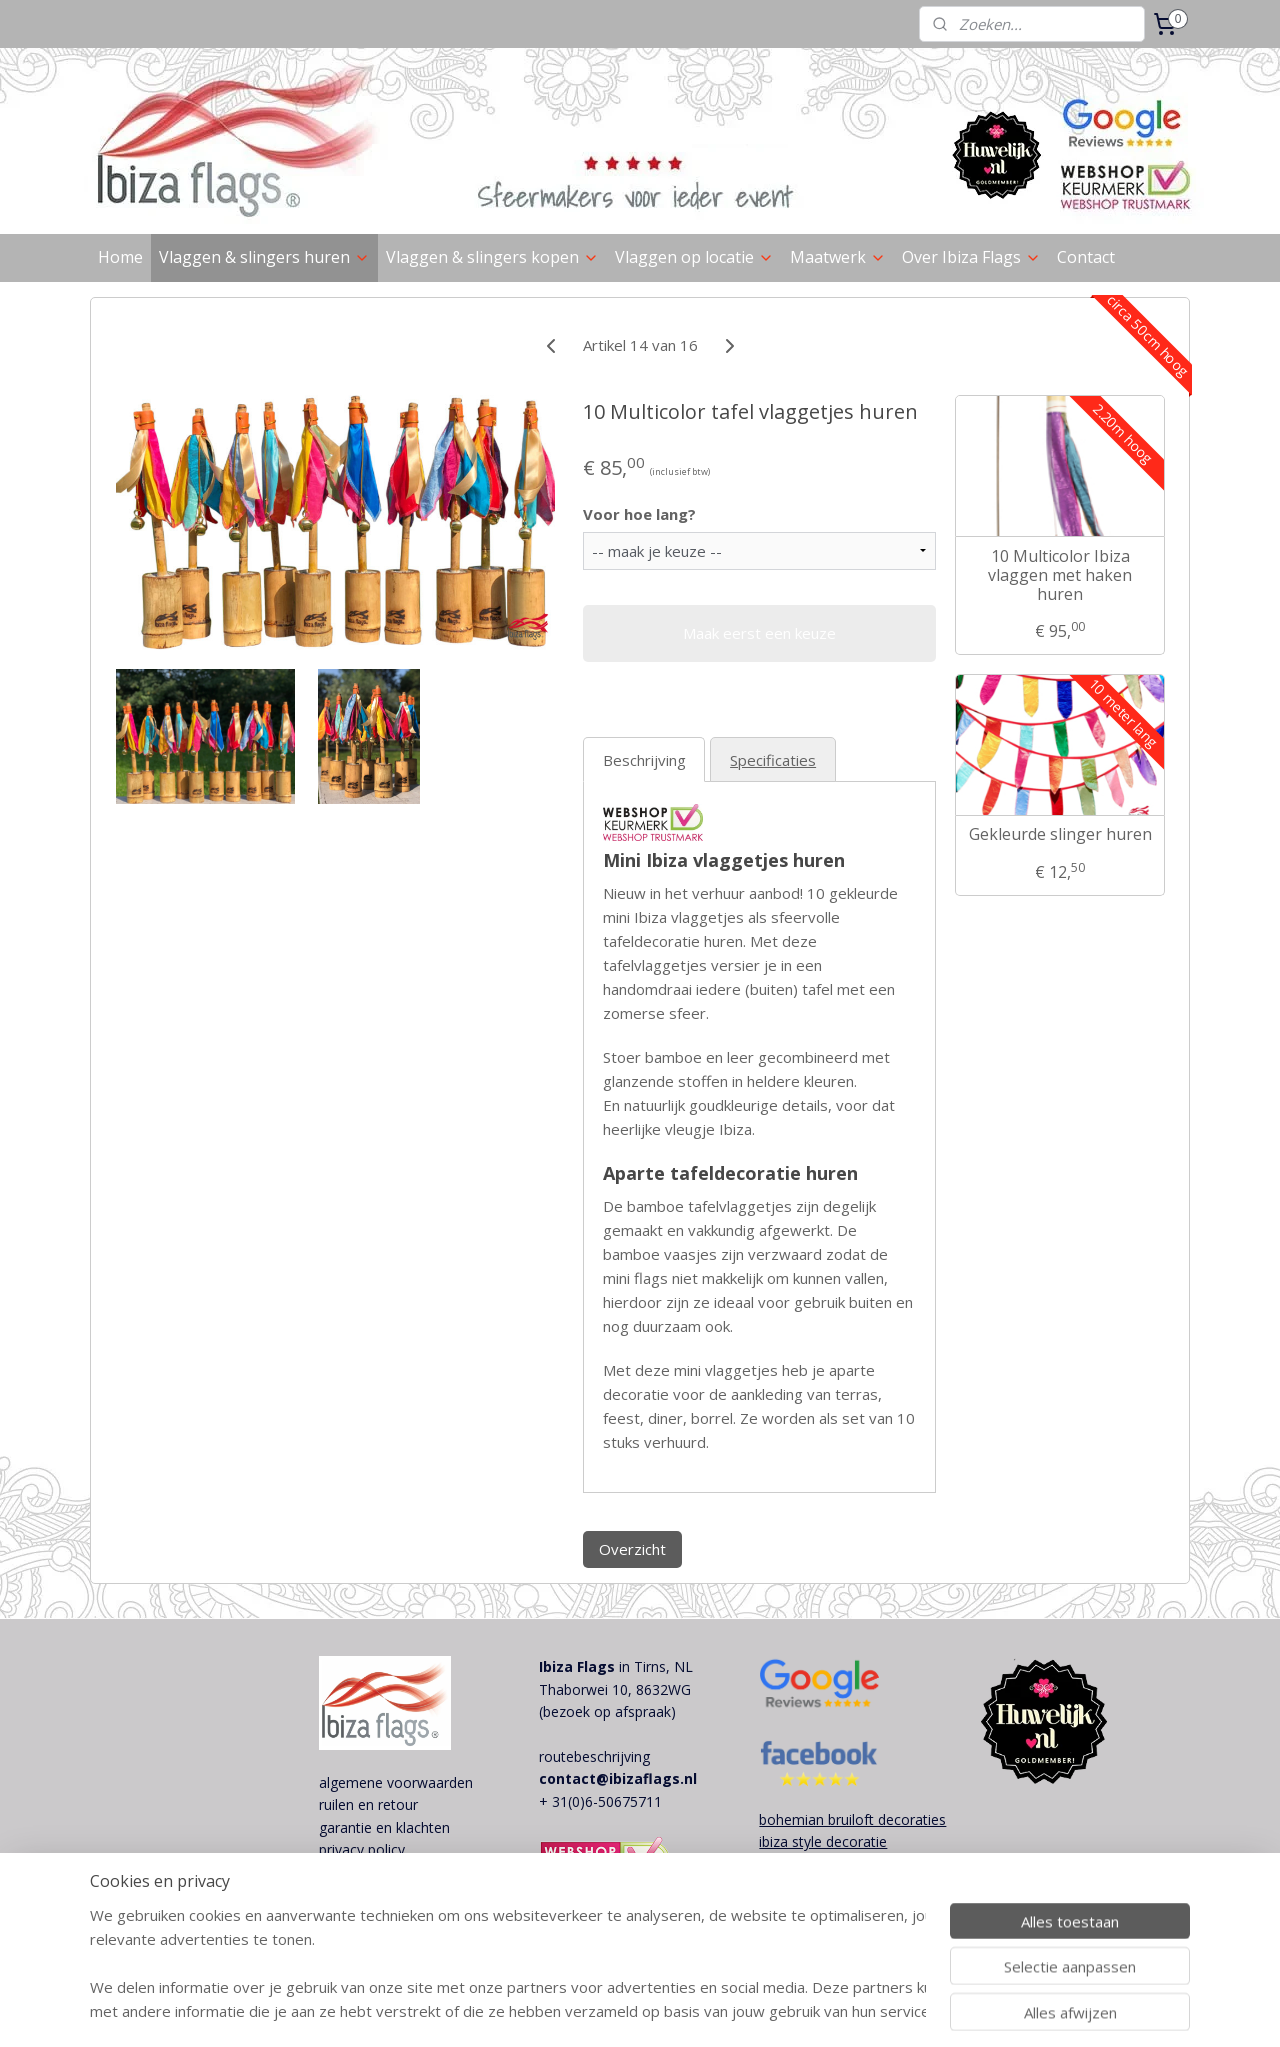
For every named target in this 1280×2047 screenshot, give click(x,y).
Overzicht (631, 1549)
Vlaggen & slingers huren (264, 257)
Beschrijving (643, 760)
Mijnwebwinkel (925, 2010)
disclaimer (351, 1872)
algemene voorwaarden (396, 1782)
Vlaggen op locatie (694, 257)
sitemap (632, 2010)
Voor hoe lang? (638, 514)
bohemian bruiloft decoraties (852, 1819)
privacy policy (362, 1849)
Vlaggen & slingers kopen (492, 257)
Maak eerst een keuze (759, 633)
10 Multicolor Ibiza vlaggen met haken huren (1060, 576)
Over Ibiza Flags (971, 257)
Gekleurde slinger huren (1059, 834)
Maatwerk (838, 257)
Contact (1086, 257)
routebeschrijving (594, 1756)
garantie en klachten (384, 1827)
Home (120, 257)
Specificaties (773, 760)
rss (674, 2010)
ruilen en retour (368, 1804)
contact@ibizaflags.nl (618, 1778)
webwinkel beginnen (751, 2010)
